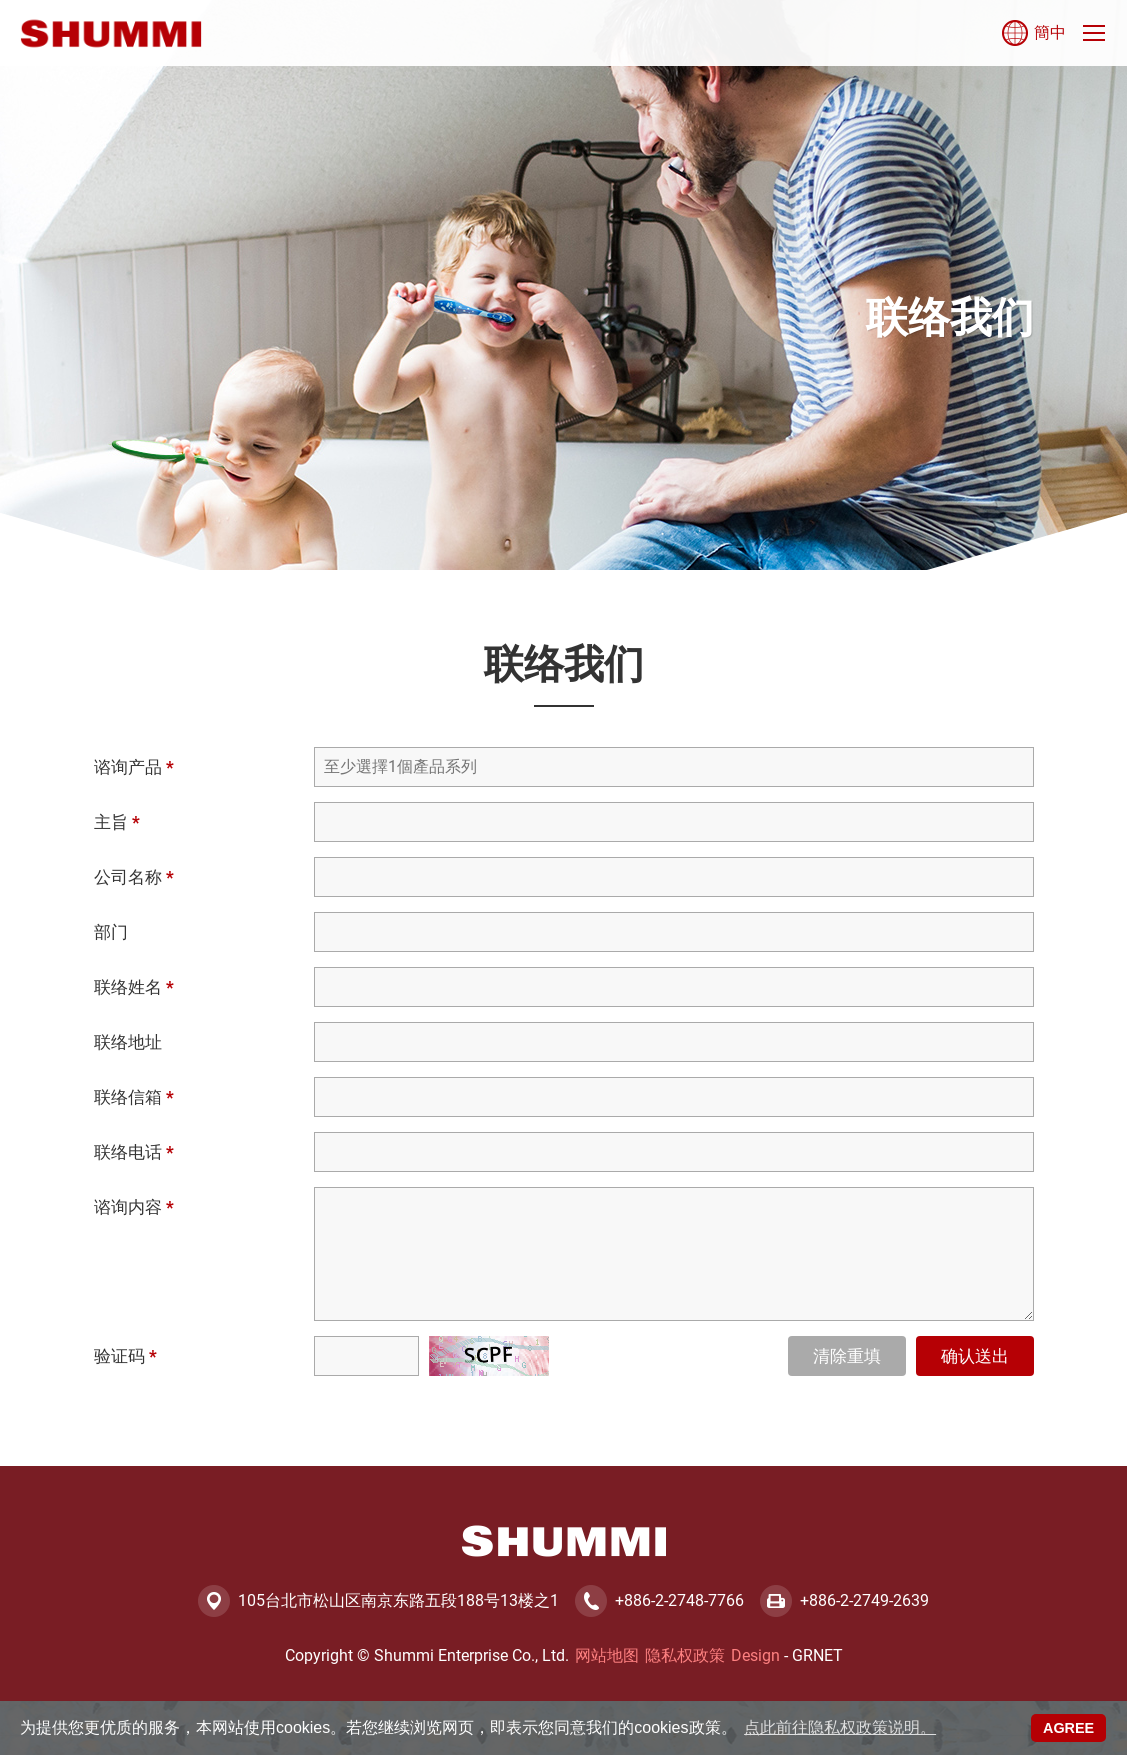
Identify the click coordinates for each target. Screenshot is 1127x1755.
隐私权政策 (685, 1655)
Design (755, 1655)
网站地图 (607, 1655)
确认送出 (975, 1356)
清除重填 (847, 1356)
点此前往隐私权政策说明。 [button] (840, 1727)
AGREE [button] (1068, 1728)
